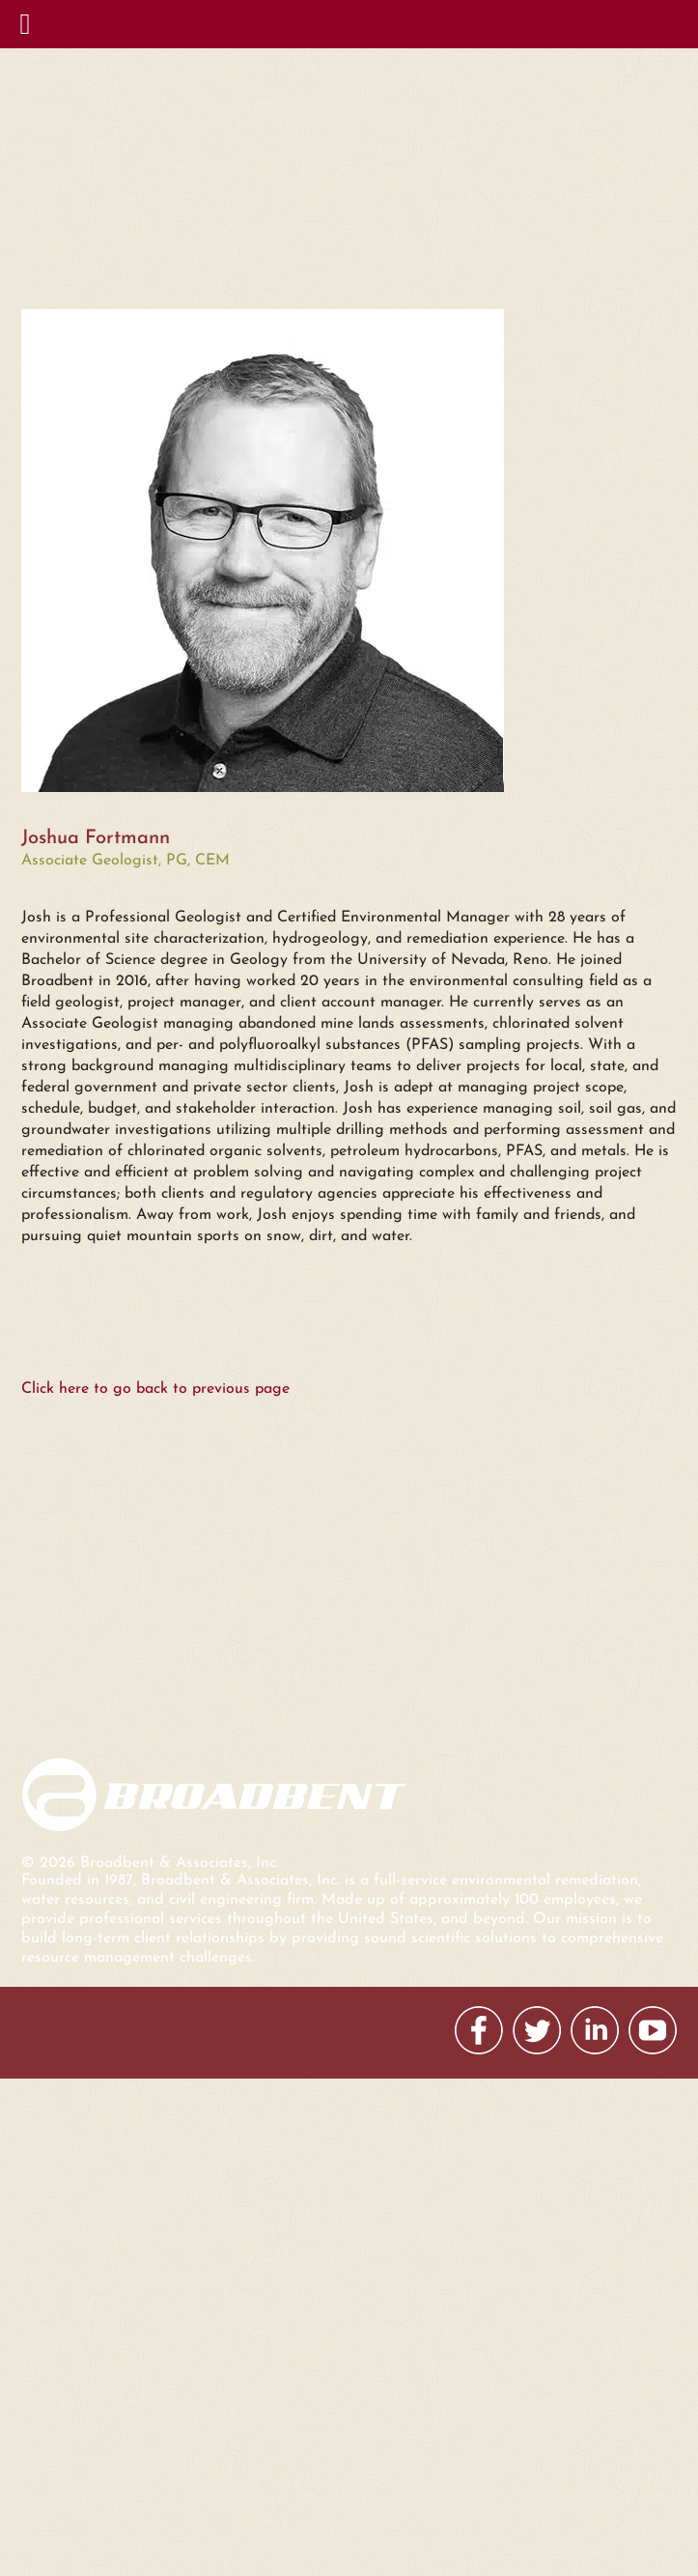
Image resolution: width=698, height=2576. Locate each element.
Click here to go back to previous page (155, 1389)
